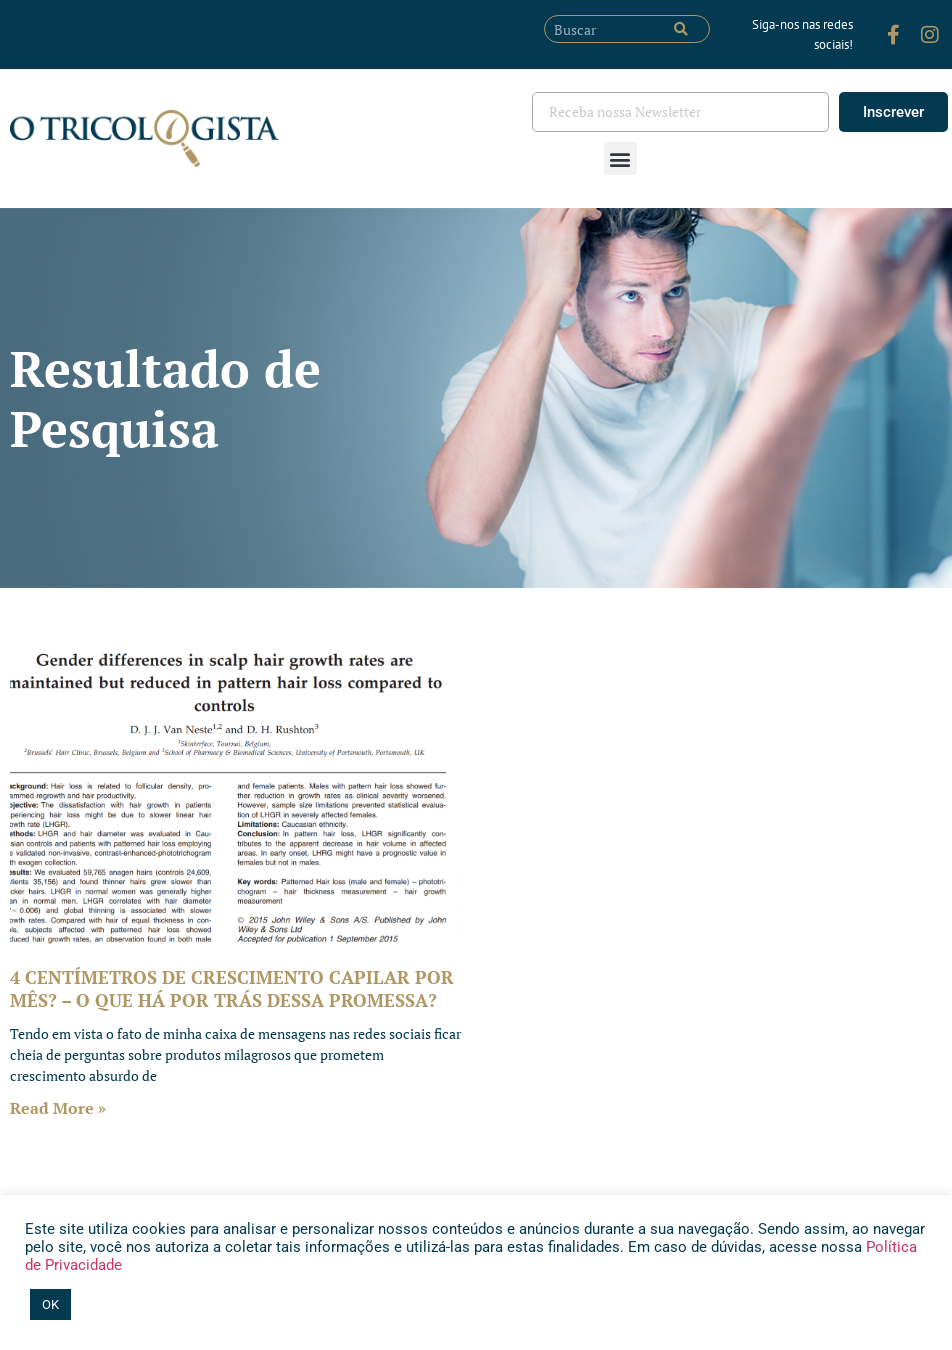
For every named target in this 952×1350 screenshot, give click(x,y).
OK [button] (50, 1304)
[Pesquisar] (681, 29)
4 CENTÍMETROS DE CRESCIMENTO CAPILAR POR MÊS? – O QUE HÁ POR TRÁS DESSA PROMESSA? (232, 988)
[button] (620, 158)
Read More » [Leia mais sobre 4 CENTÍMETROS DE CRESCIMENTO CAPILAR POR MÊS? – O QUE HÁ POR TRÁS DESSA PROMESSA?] (58, 1108)
